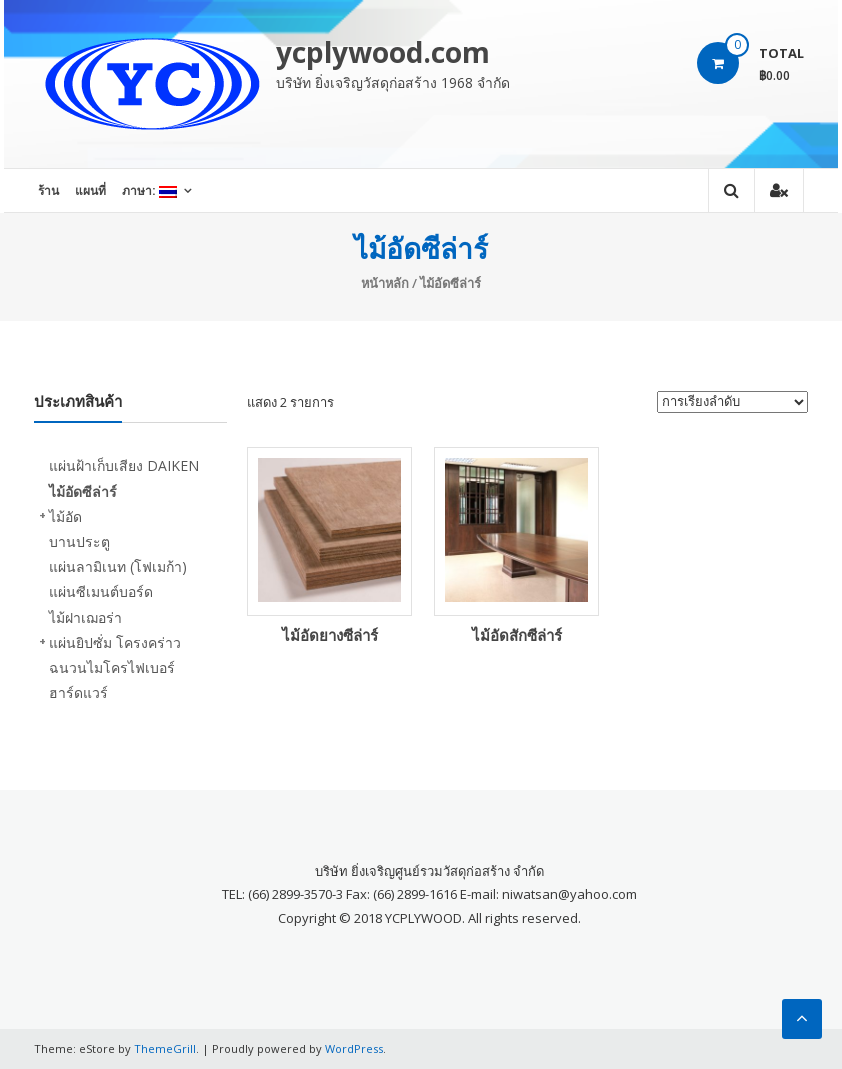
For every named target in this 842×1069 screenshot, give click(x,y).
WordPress (354, 1048)
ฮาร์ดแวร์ (78, 692)
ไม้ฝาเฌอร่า (85, 617)
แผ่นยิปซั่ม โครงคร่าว (115, 642)
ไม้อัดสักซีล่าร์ (517, 635)
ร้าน (48, 190)
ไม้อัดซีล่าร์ (83, 491)
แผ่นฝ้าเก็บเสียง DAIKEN (124, 465)
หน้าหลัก (385, 283)
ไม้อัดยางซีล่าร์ (330, 635)
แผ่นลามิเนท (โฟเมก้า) (118, 566)
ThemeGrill (165, 1048)
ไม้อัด (65, 516)
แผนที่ (90, 190)
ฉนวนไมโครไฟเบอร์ (112, 667)
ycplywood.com (383, 52)
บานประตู (79, 541)
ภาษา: (149, 190)
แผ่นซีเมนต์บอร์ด (101, 591)
